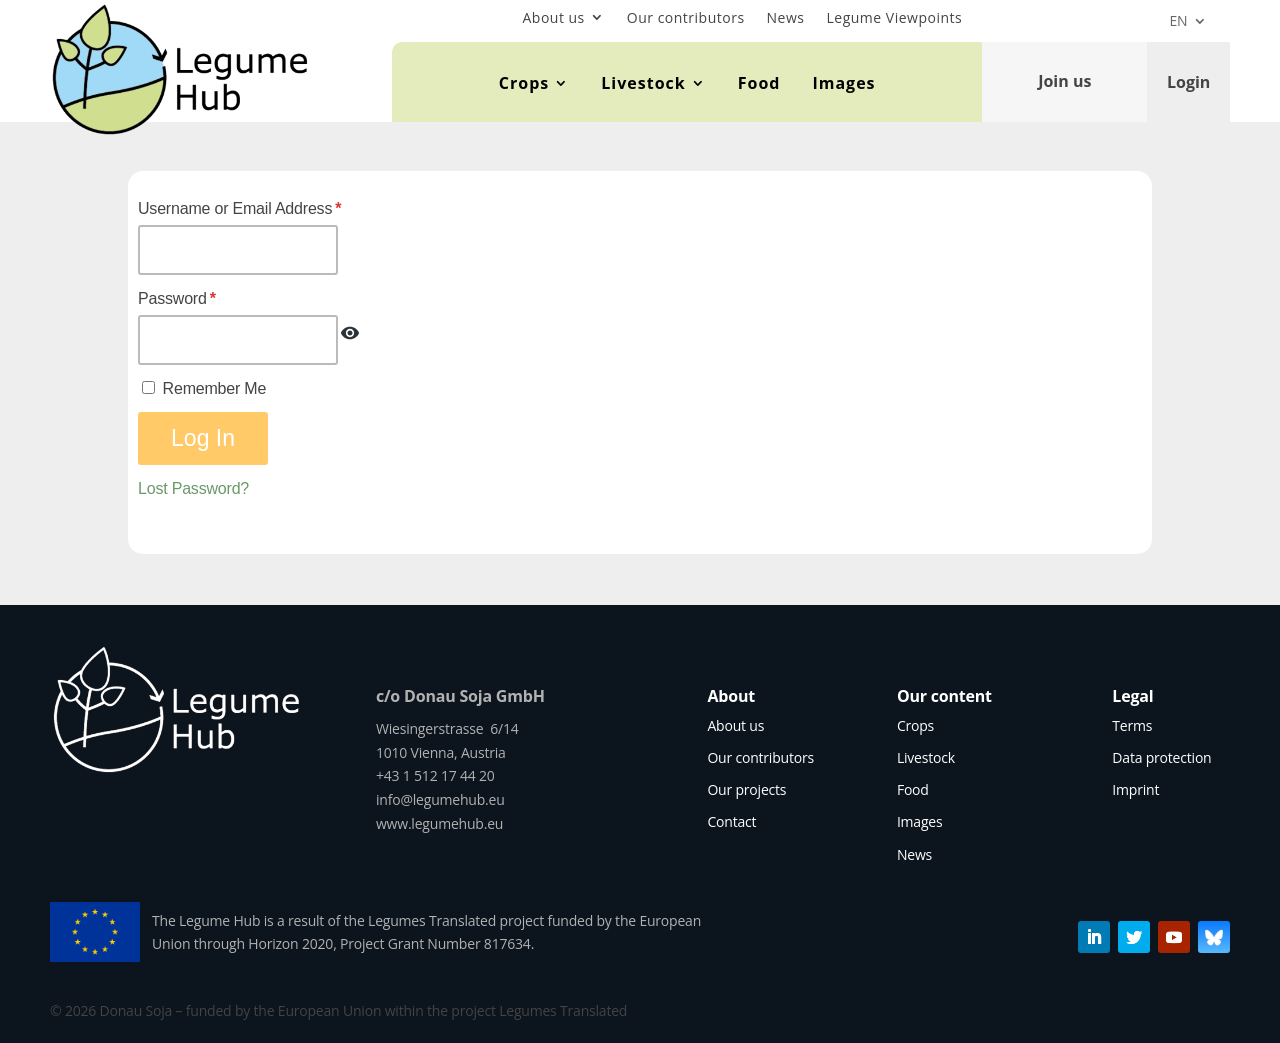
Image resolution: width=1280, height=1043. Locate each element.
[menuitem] (1188, 25)
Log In (203, 438)
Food (759, 83)
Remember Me (204, 388)
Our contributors (686, 17)
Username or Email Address (239, 208)
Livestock (643, 83)
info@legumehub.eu (440, 799)
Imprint (1135, 789)
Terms (1132, 725)
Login (1188, 81)
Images (843, 83)
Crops (524, 83)
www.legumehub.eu (439, 823)
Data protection (1161, 757)
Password (177, 298)
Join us (1064, 81)
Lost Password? (193, 488)
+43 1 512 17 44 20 (435, 775)
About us (553, 17)
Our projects (746, 789)
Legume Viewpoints (895, 17)
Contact (731, 821)
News (786, 17)
